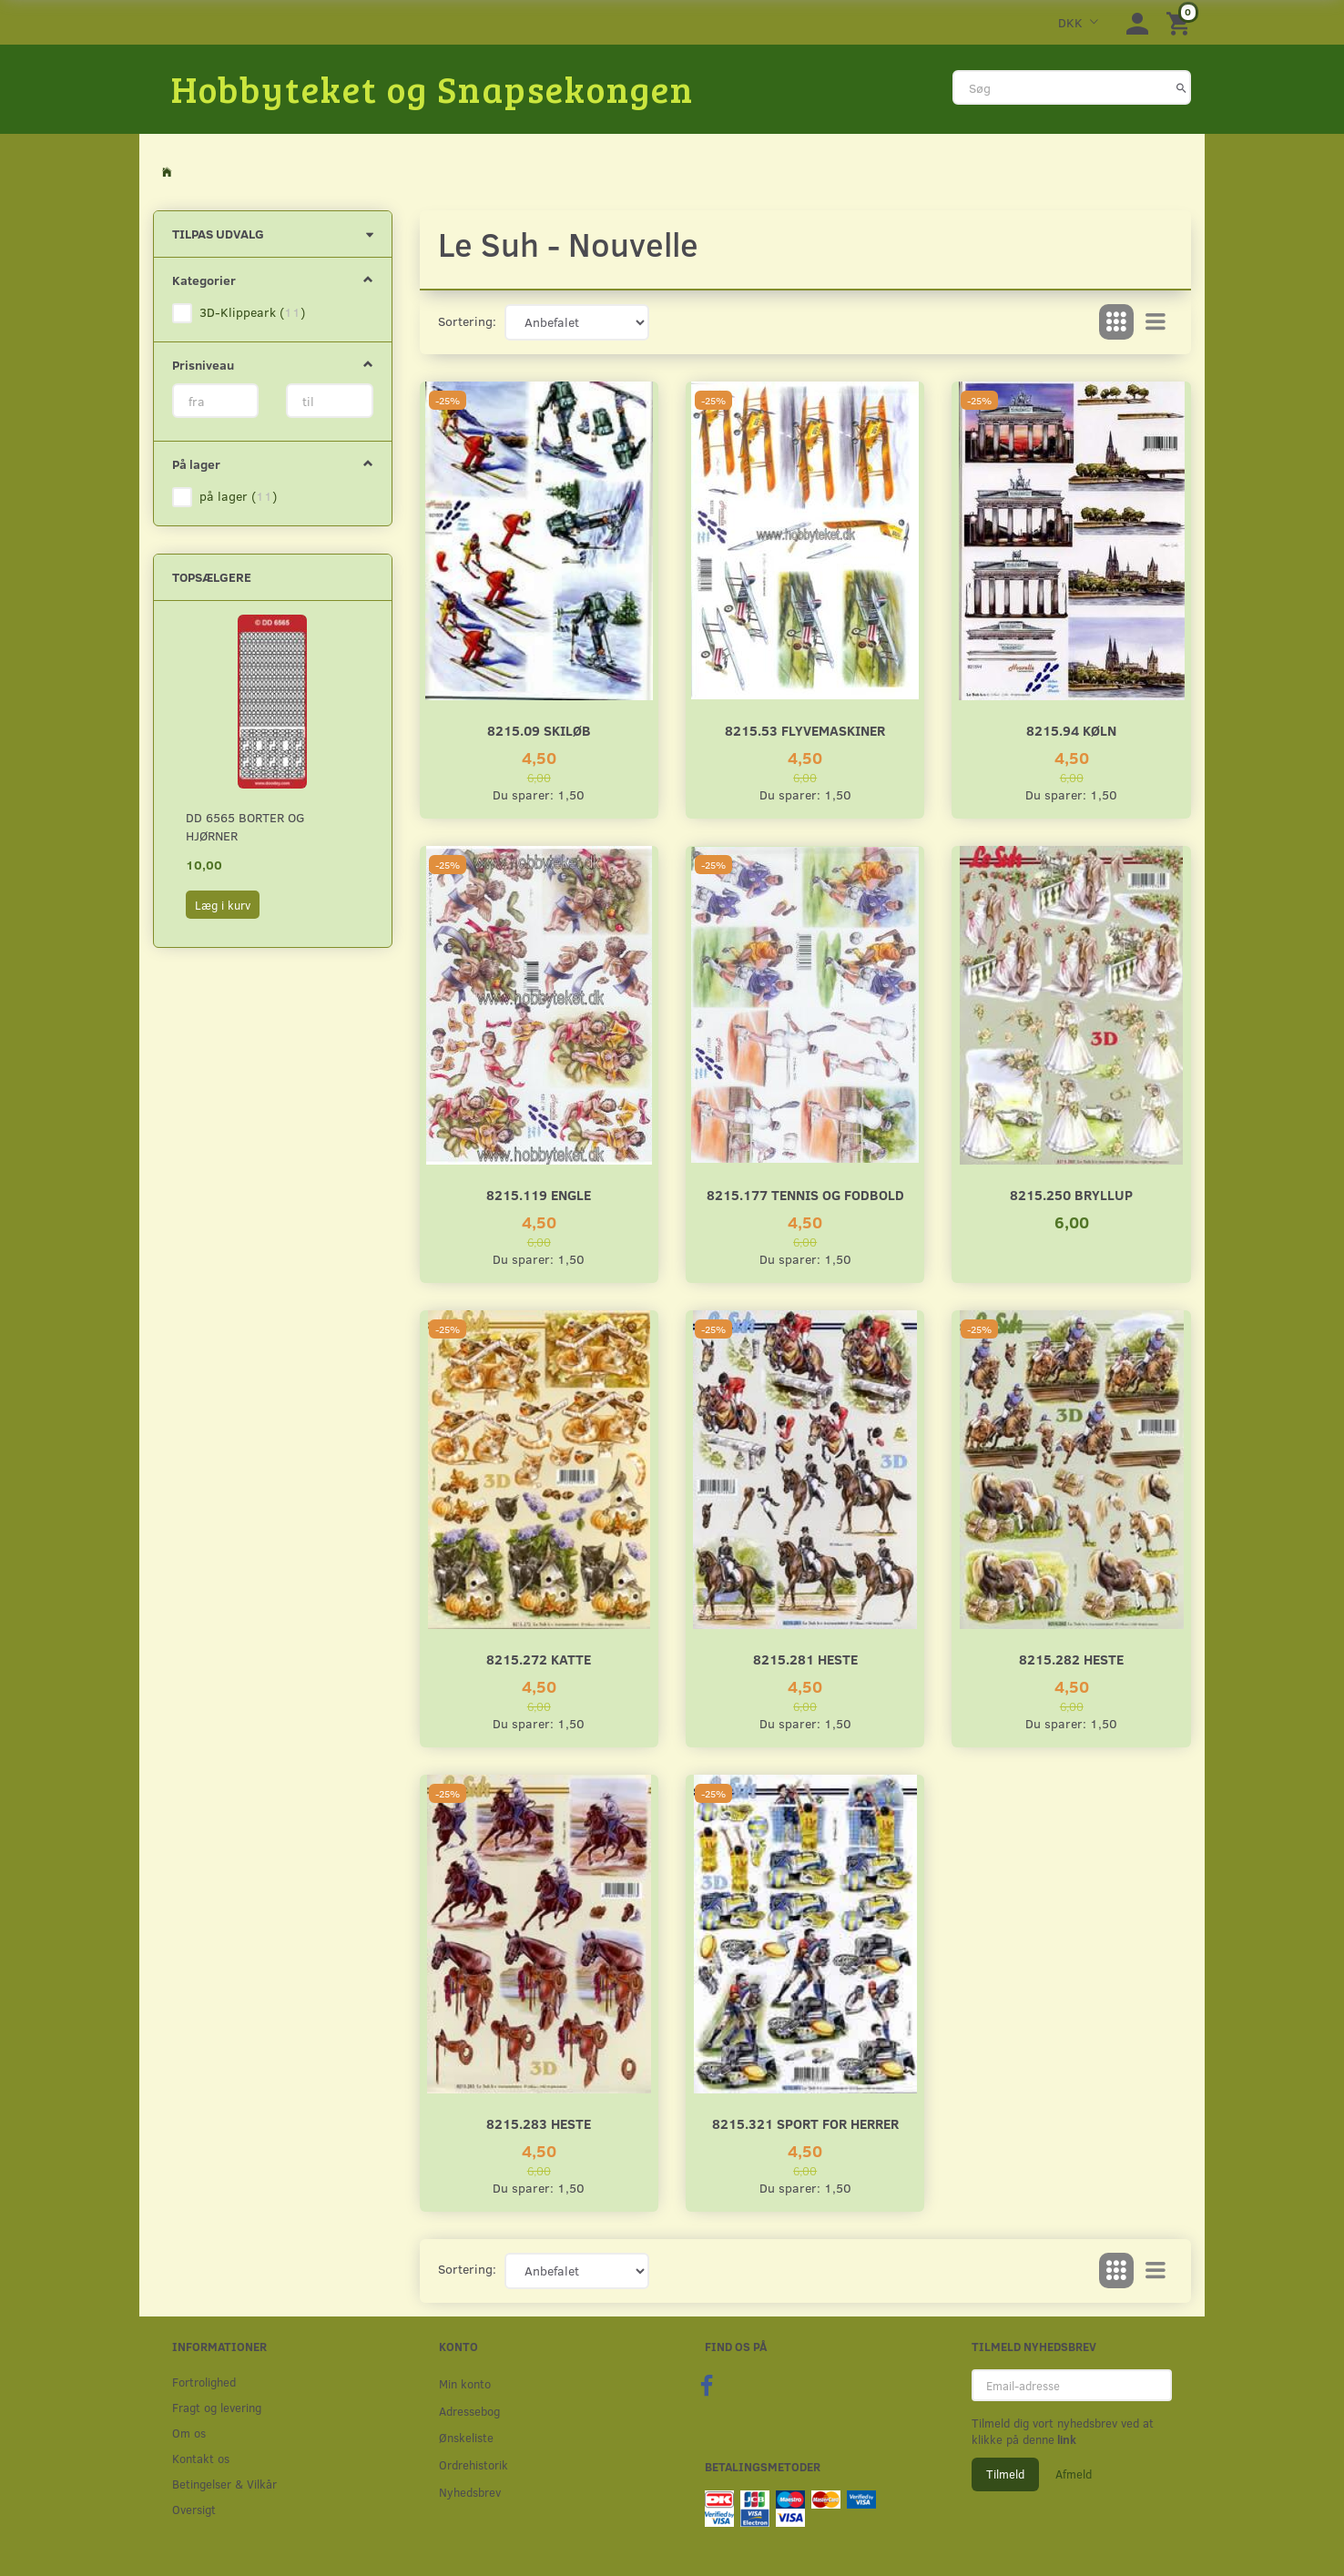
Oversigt (194, 2509)
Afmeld (1073, 2474)
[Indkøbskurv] (1181, 22)
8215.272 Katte (538, 1658)
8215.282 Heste (1071, 1658)
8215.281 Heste (805, 1658)
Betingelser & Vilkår (224, 2483)
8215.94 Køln (1071, 729)
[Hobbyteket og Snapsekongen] (432, 88)
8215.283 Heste (538, 2123)
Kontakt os (200, 2458)
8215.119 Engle (538, 1194)
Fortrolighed (204, 2381)
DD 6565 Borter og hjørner (245, 826)
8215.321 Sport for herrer (805, 2123)
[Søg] (1181, 87)
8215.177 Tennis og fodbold (805, 1194)
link (1065, 2439)
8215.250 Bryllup (1071, 1194)
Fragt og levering (216, 2407)
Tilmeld (1005, 2474)
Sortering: (467, 321)
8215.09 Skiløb (539, 729)
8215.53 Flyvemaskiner (805, 729)
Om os (189, 2432)
